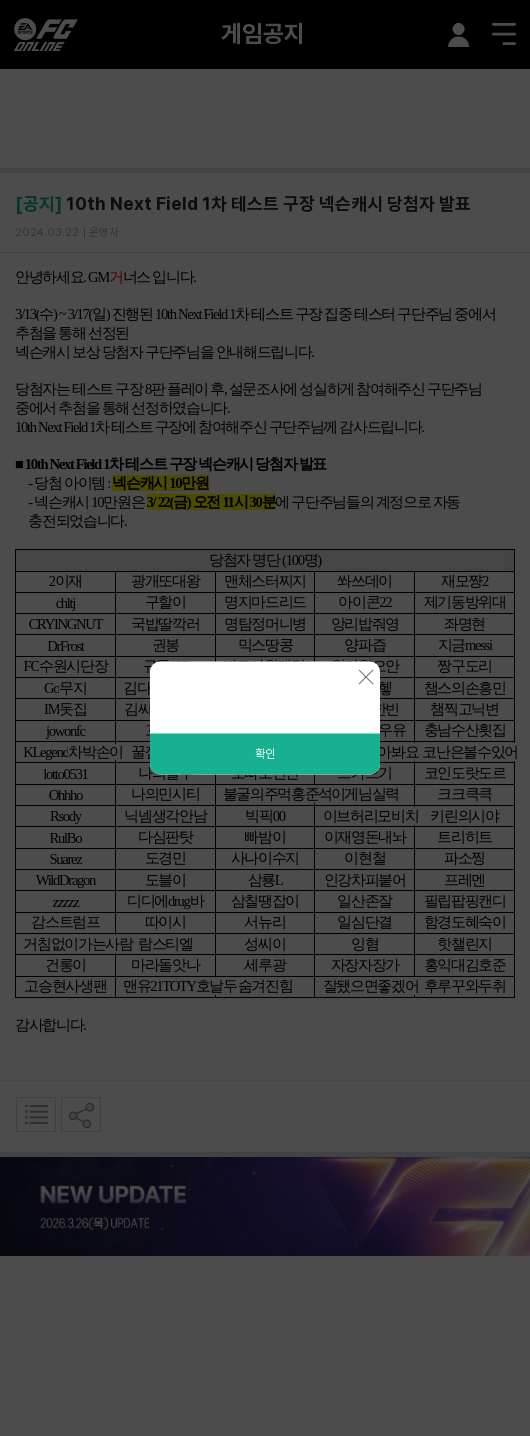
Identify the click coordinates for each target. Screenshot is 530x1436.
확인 (265, 754)
